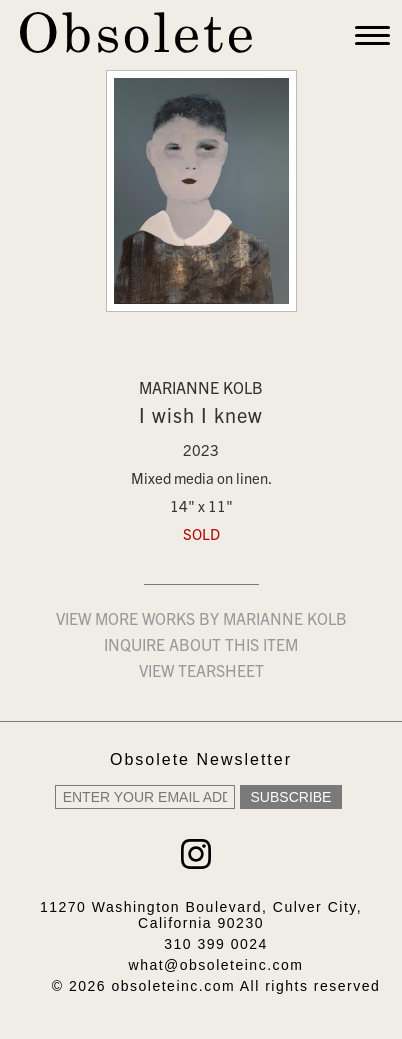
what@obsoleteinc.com (216, 965)
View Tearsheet (201, 673)
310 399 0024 (216, 944)
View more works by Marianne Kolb (201, 621)
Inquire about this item (201, 647)
